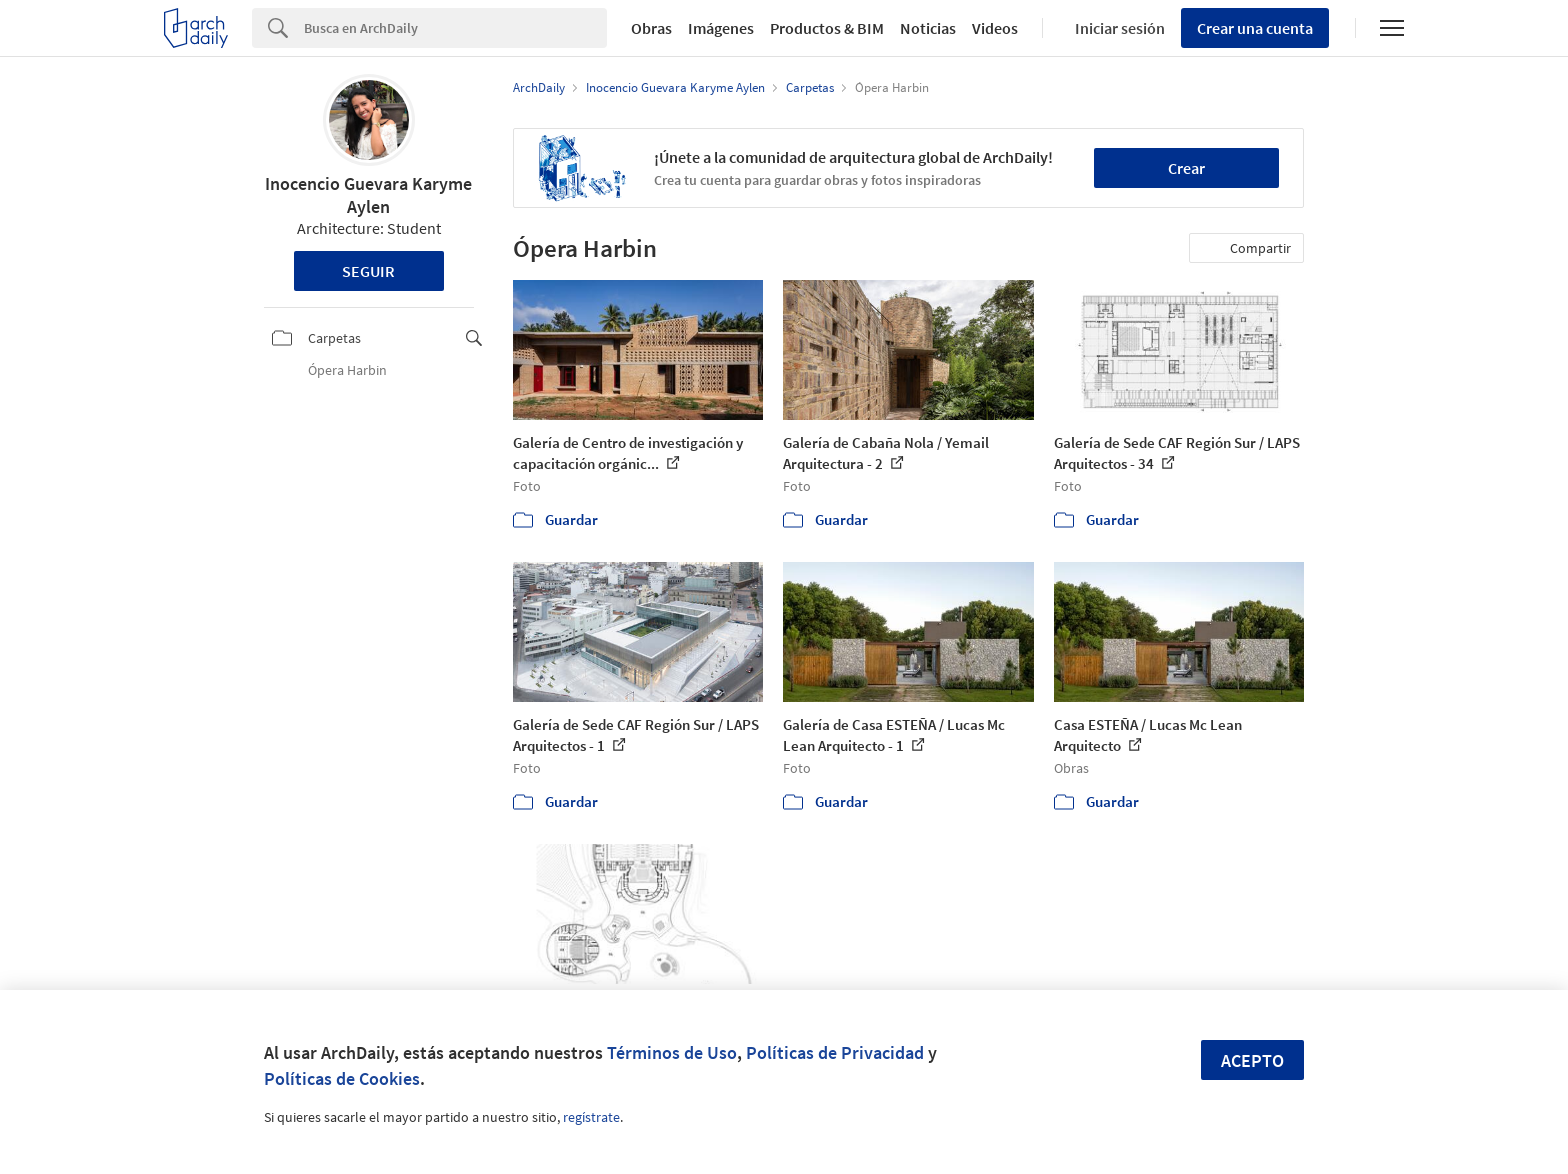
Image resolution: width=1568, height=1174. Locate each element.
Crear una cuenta (1255, 28)
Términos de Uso (672, 1052)
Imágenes (721, 28)
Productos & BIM (827, 28)
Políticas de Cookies (342, 1078)
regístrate (591, 1117)
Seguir (368, 271)
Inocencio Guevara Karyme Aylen (368, 195)
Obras (651, 28)
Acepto (1252, 1060)
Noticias (928, 28)
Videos (995, 28)
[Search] (455, 28)
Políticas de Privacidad (835, 1052)
